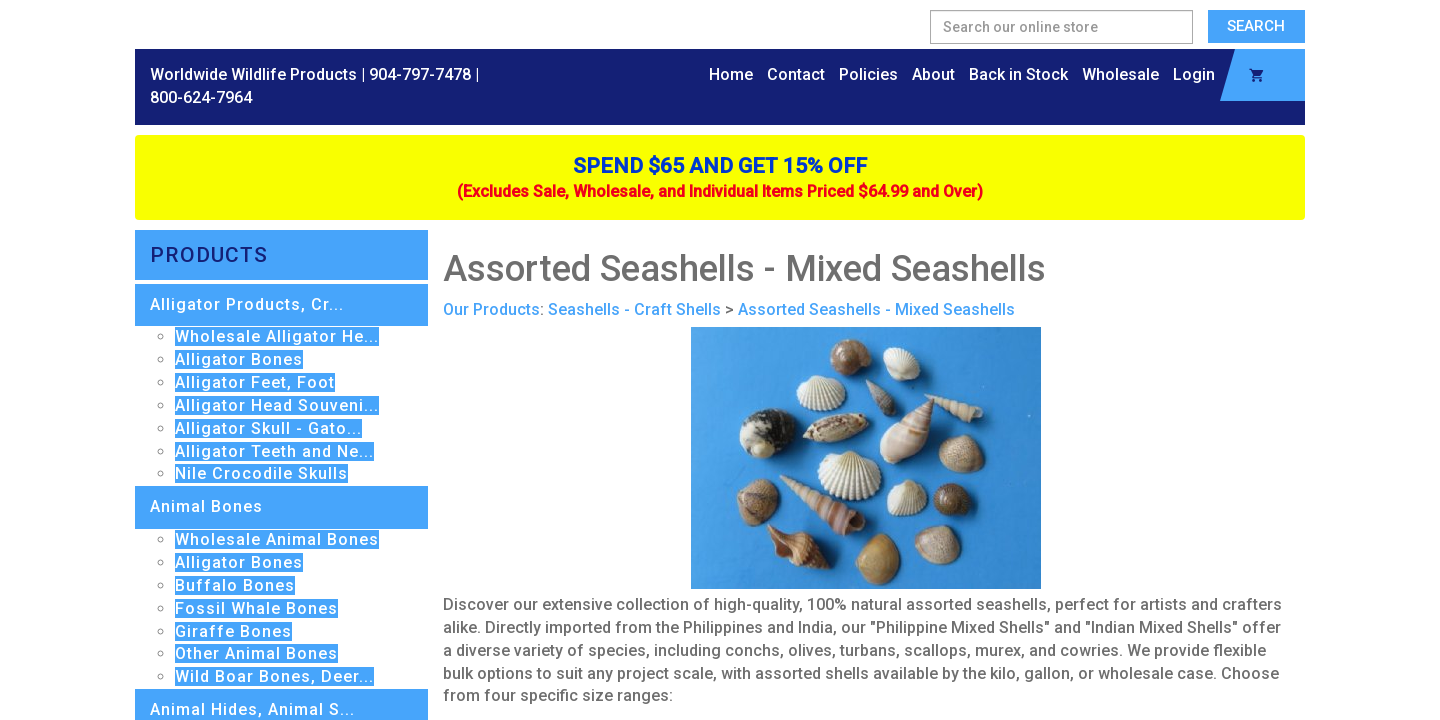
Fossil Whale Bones (256, 608)
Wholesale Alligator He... (277, 336)
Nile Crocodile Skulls (261, 473)
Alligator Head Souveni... (277, 405)
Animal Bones (206, 506)
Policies (868, 74)
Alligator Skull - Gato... (268, 428)
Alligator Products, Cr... (247, 304)
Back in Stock (1018, 74)
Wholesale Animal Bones (277, 539)
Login (1194, 74)
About (933, 74)
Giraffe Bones (233, 631)
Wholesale (1120, 74)
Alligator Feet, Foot (255, 382)
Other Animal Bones (256, 653)
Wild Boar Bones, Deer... (274, 676)
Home (731, 74)
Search (1256, 26)
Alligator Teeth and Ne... (274, 451)
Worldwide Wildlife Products (253, 74)
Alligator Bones (239, 359)
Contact (796, 74)
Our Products (491, 309)
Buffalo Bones (235, 585)
